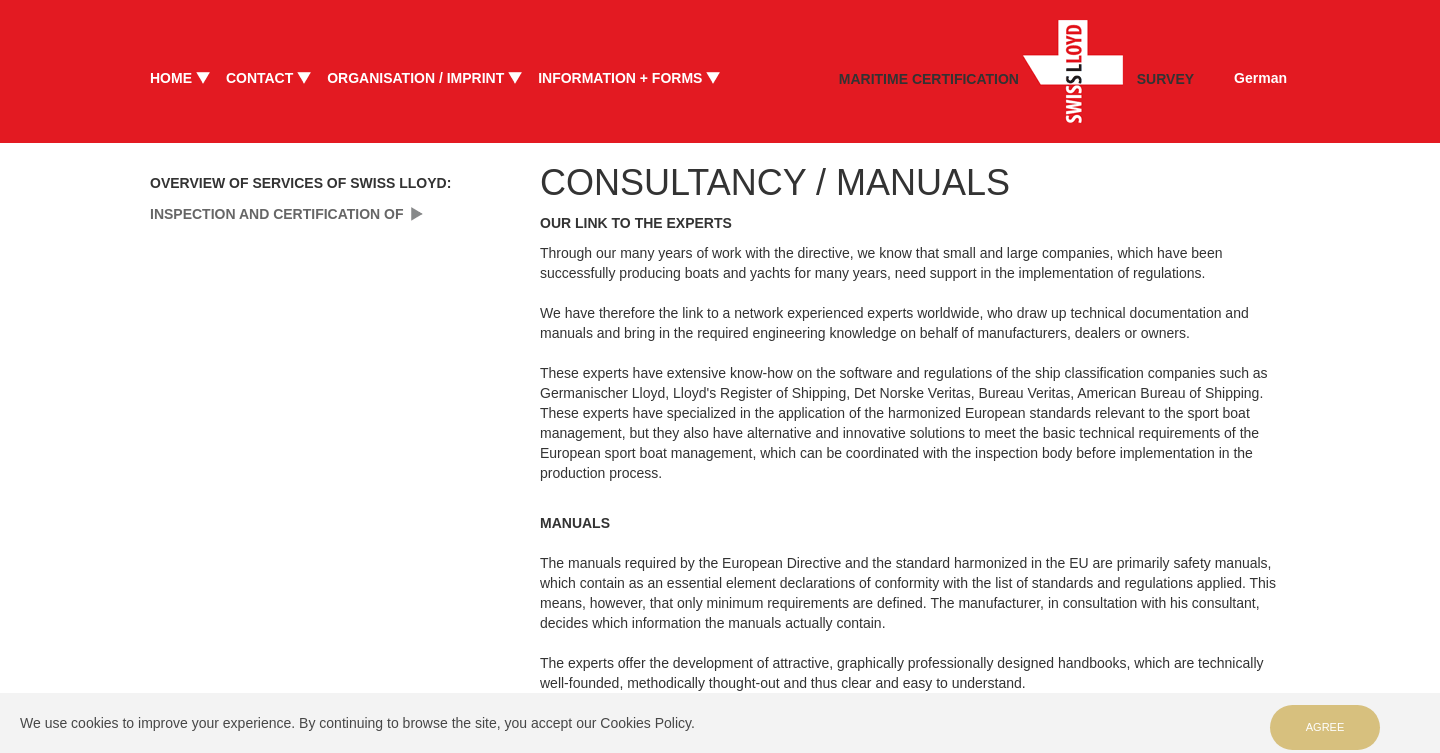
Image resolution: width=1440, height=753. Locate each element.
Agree (1325, 727)
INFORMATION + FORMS (620, 78)
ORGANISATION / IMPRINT (415, 78)
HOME (171, 78)
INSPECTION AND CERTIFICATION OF (277, 214)
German (1260, 78)
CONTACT (259, 78)
